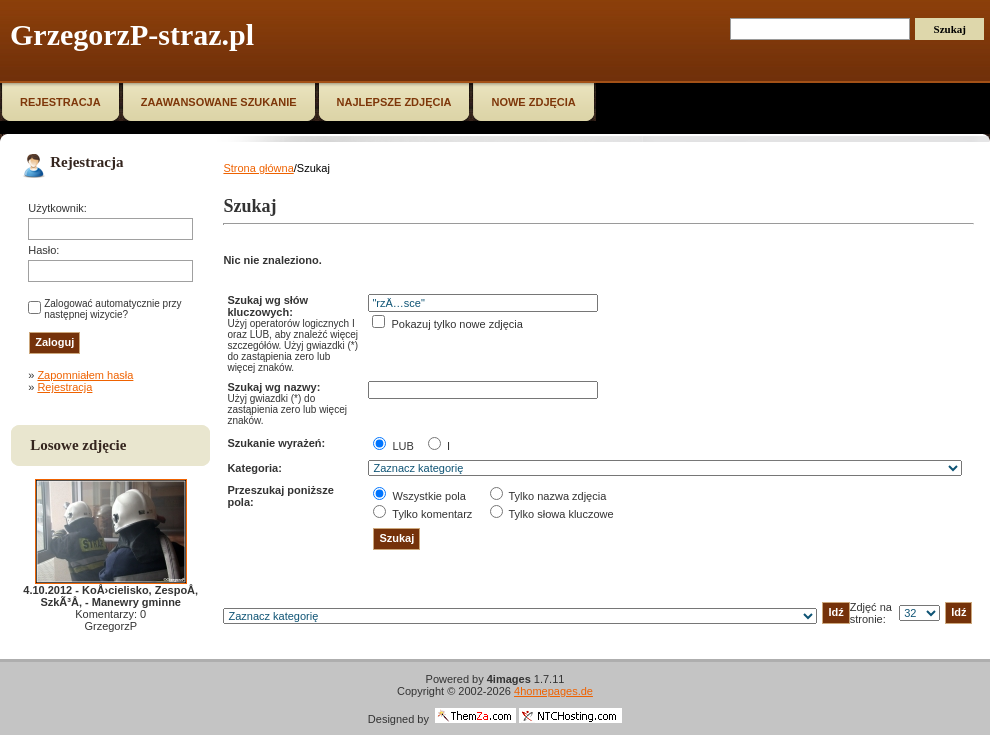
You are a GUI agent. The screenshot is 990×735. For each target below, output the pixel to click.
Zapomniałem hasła (85, 375)
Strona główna (258, 168)
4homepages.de (553, 691)
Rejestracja (64, 387)
